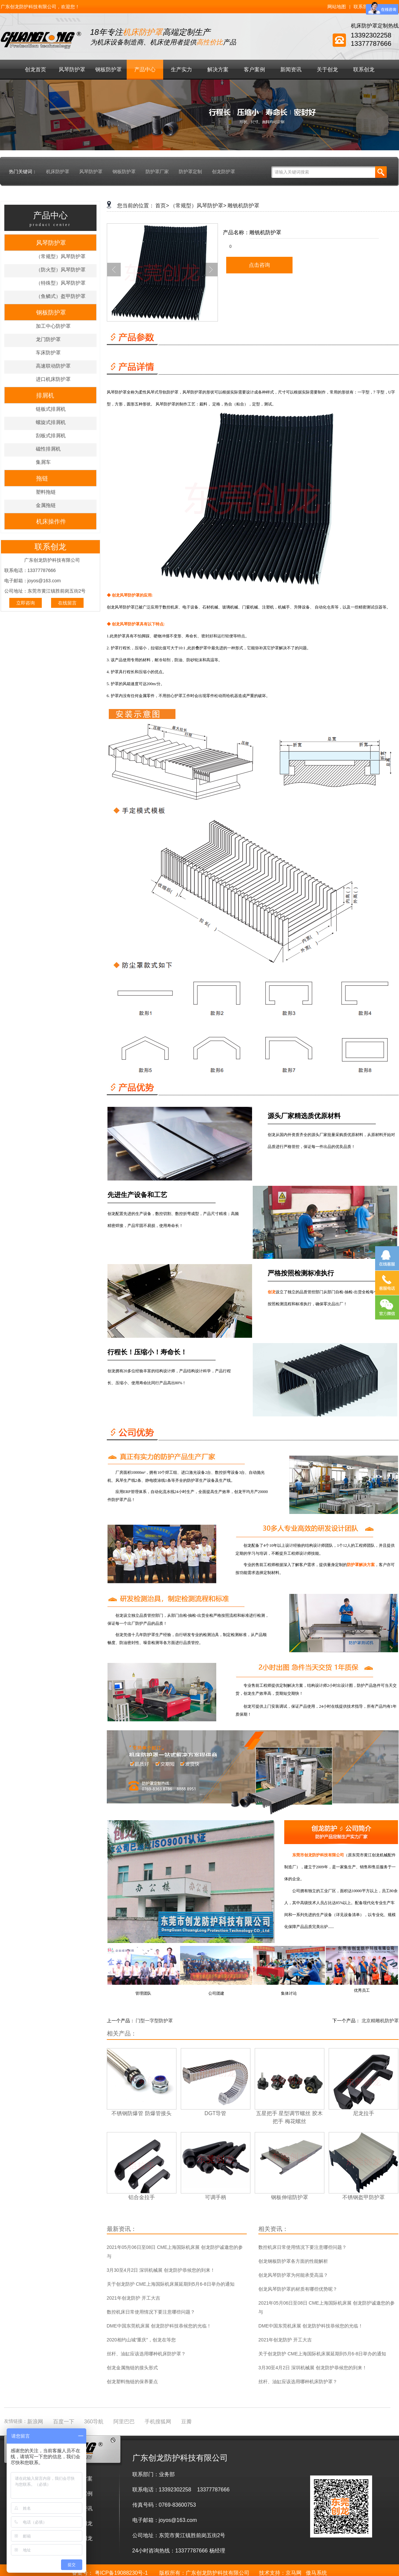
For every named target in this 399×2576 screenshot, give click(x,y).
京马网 (293, 2573)
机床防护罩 (57, 171)
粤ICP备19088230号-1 (121, 2573)
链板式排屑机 (51, 409)
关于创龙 (327, 69)
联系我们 (363, 6)
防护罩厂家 (157, 171)
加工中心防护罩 (53, 326)
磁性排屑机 (48, 449)
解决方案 (218, 69)
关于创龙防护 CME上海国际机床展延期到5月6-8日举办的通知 (170, 2284)
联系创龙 (363, 69)
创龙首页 (35, 69)
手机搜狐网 (158, 2421)
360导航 (94, 2421)
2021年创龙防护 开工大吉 (133, 2298)
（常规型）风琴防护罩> (198, 205)
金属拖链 (46, 505)
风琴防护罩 (72, 69)
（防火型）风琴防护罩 (61, 269)
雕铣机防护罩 (243, 205)
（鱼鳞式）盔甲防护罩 (61, 296)
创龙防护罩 (223, 171)
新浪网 (35, 2421)
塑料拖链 (46, 492)
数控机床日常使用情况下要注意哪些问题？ (151, 2312)
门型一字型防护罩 (154, 2020)
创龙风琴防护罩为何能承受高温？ (293, 2275)
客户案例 (254, 69)
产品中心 (145, 69)
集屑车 (43, 462)
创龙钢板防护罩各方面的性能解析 (293, 2261)
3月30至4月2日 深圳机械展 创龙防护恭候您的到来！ (161, 2270)
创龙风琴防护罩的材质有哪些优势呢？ (297, 2289)
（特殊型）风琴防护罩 (61, 283)
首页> (162, 205)
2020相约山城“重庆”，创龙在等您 (141, 2339)
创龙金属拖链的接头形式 (132, 2367)
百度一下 (63, 2421)
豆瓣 (186, 2421)
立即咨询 (25, 603)
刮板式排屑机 (51, 435)
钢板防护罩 (108, 69)
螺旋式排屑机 (51, 422)
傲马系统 (316, 2573)
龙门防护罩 (48, 339)
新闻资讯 (290, 69)
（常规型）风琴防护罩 (61, 256)
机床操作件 (51, 521)
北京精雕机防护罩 (380, 2020)
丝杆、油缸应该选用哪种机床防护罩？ (146, 2353)
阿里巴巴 (124, 2421)
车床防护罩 (48, 352)
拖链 (42, 478)
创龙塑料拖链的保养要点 (132, 2381)
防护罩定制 (190, 171)
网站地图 (336, 6)
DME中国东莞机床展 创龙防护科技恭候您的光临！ (159, 2325)
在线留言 (67, 603)
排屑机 (45, 395)
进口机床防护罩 (53, 379)
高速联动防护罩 (53, 366)
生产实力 (181, 69)
